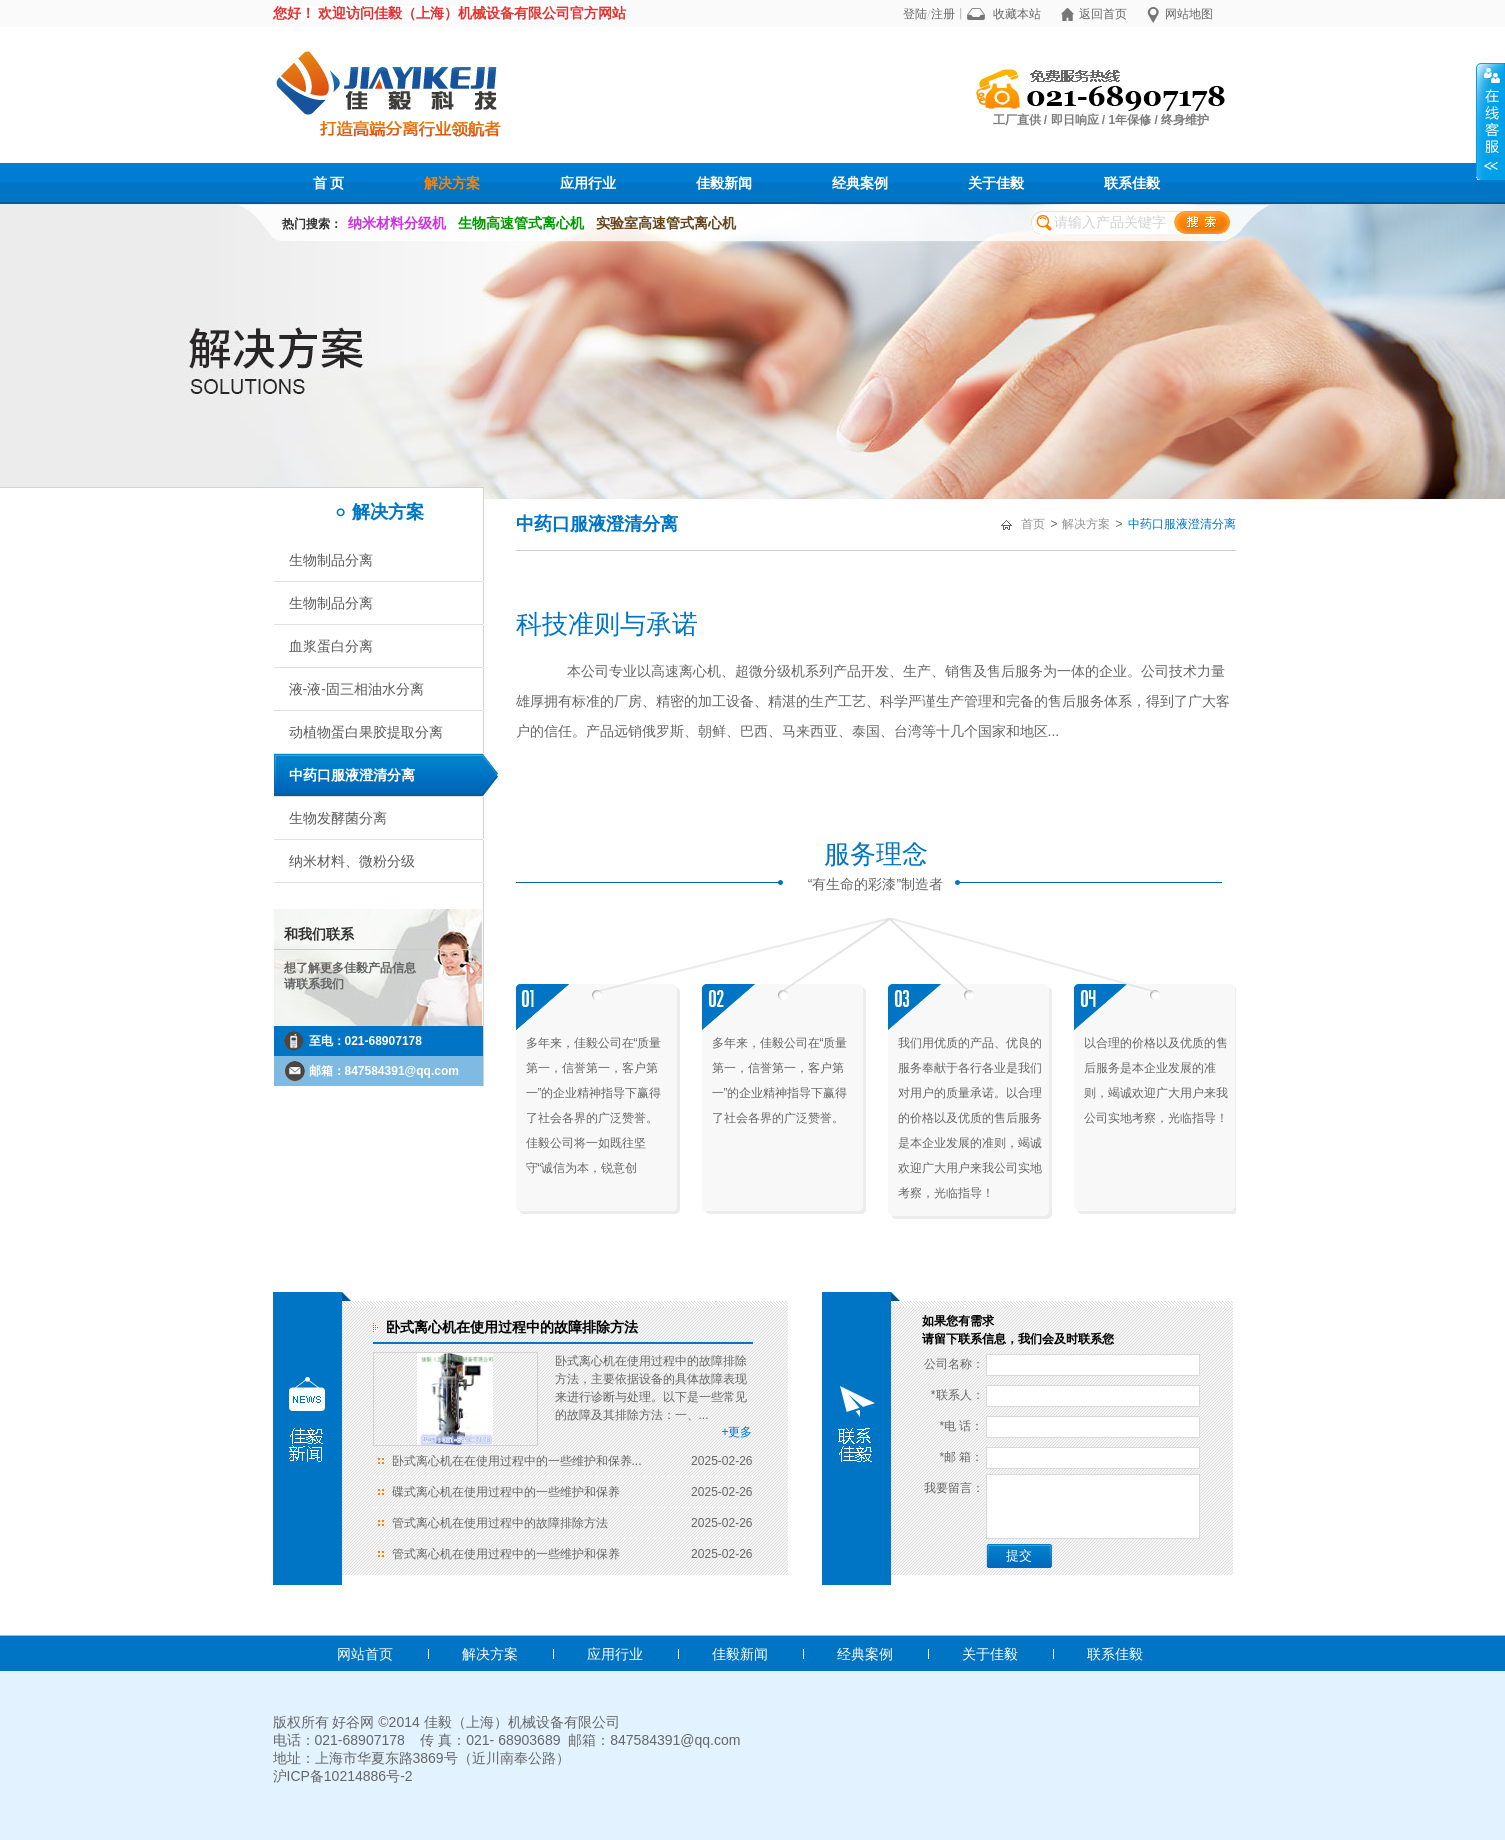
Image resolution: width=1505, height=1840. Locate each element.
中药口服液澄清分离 (352, 775)
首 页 (329, 183)
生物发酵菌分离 (338, 818)
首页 (1033, 524)
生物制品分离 (331, 560)
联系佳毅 (1132, 183)
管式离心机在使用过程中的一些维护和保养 (506, 1554)
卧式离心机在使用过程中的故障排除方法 (512, 1327)
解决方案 (452, 183)
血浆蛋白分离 (331, 646)
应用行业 (588, 183)
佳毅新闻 (724, 183)
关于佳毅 (996, 183)
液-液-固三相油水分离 (356, 689)
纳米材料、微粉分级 (352, 861)
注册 (943, 14)
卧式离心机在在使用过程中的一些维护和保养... (517, 1461)
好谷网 (353, 1722)
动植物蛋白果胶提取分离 (366, 732)
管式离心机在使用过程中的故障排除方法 (500, 1523)
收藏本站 (1017, 14)
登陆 (915, 14)
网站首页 (365, 1654)
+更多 (736, 1432)
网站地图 (1189, 14)
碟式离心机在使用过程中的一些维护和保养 (506, 1492)
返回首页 (1103, 14)
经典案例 (860, 183)
